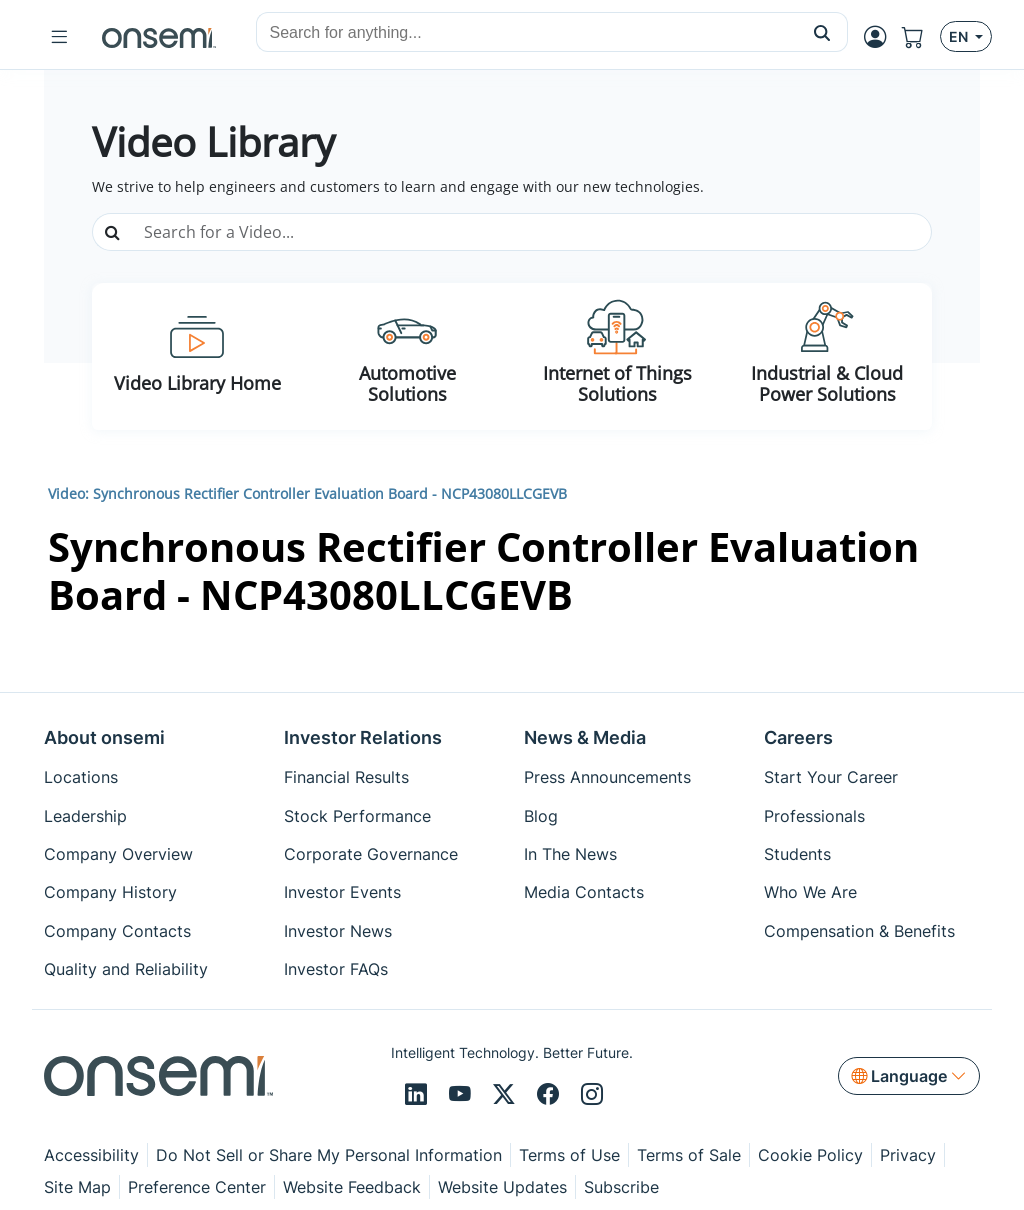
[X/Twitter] (507, 1095)
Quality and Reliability (126, 969)
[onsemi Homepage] (159, 37)
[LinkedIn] (419, 1095)
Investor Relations (363, 737)
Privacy (908, 1155)
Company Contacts (117, 931)
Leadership (85, 816)
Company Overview (118, 854)
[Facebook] (551, 1095)
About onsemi (104, 737)
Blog (541, 816)
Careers (798, 737)
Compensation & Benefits (859, 931)
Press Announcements (607, 777)
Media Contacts (584, 892)
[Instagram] (592, 1095)
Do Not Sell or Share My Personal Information (329, 1155)
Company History (110, 892)
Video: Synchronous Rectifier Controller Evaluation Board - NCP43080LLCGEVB (307, 493)
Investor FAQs (336, 969)
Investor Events (342, 892)
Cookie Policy (810, 1155)
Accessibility (91, 1155)
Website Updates (502, 1187)
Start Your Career (831, 777)
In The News (570, 854)
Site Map (77, 1187)
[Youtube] (463, 1095)
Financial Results (346, 777)
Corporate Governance (371, 854)
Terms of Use (569, 1155)
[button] (822, 32)
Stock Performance (357, 816)
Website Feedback (352, 1187)
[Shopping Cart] (921, 37)
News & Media (585, 737)
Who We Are (810, 892)
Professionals (814, 816)
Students (797, 854)
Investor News (338, 931)
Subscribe (621, 1187)
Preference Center (197, 1187)
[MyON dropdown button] (881, 37)
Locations (81, 777)
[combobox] (527, 33)
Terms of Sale (689, 1155)
